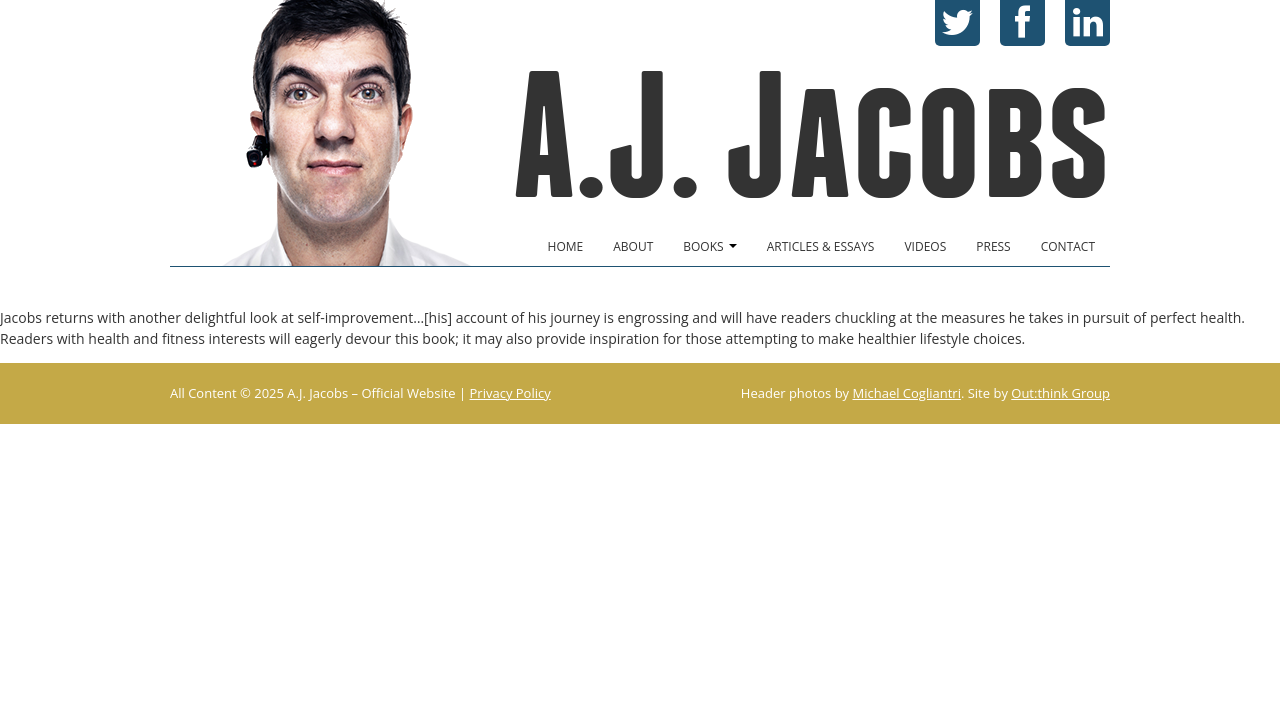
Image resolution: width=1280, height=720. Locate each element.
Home (566, 246)
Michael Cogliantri (907, 393)
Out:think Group (1060, 393)
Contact (1068, 246)
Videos (925, 246)
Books (709, 246)
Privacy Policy (510, 393)
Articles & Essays (821, 246)
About (633, 246)
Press (993, 246)
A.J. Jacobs (811, 135)
